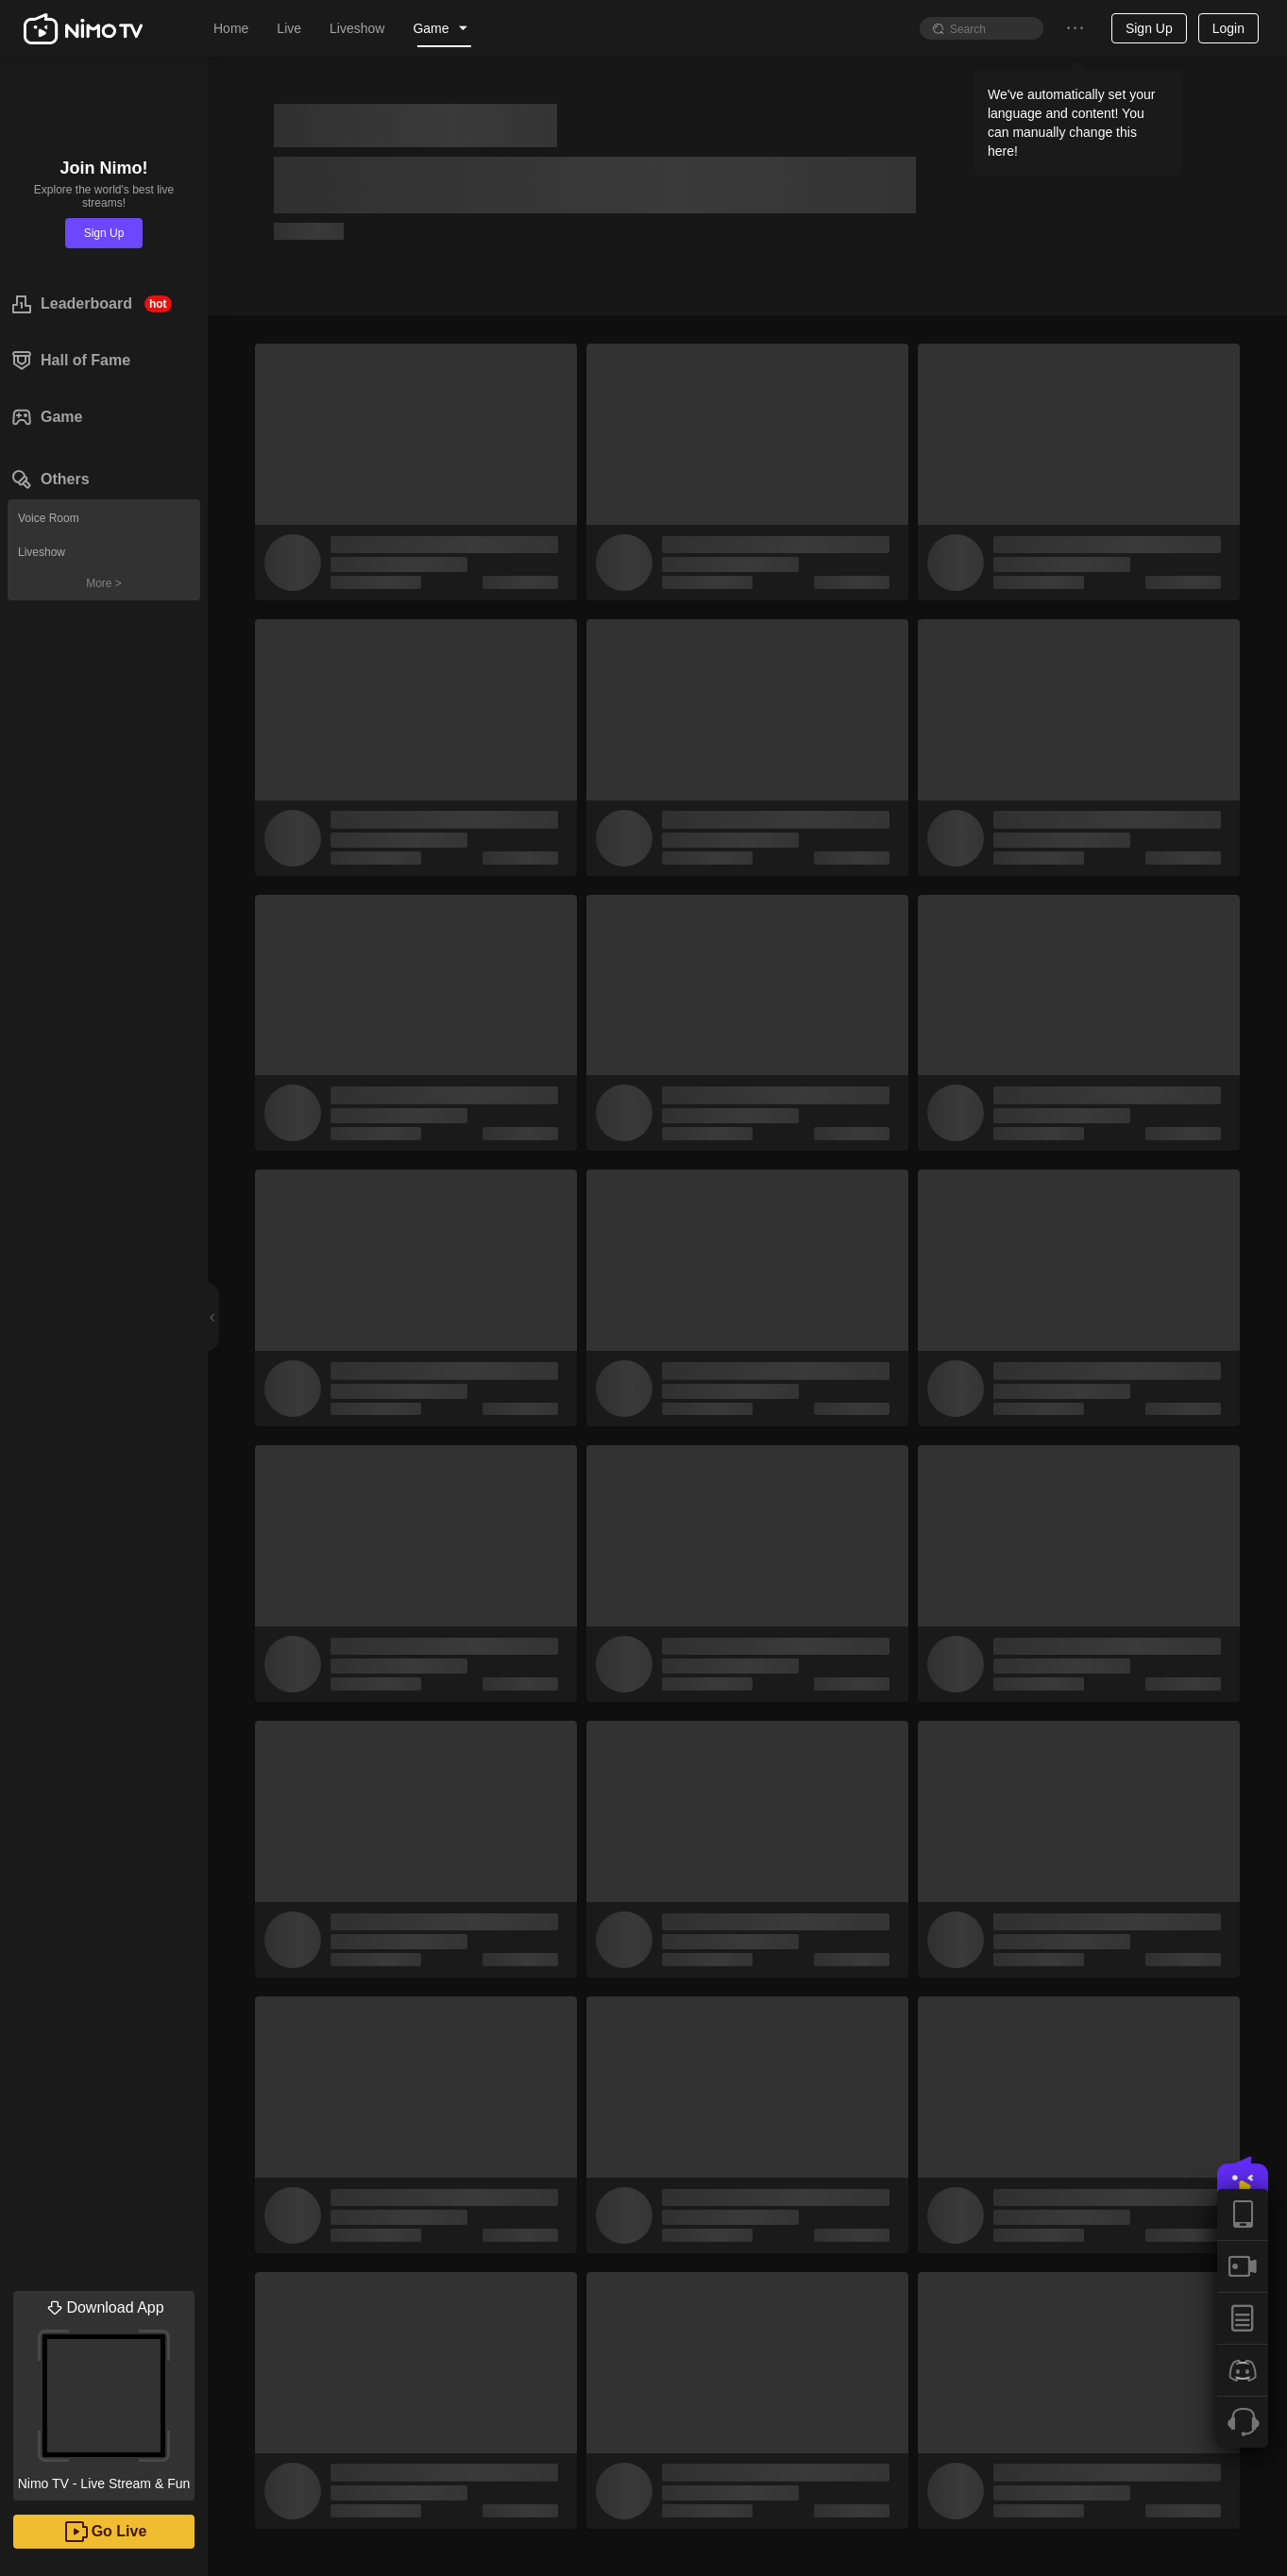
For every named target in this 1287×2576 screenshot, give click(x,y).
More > (104, 583)
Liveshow (41, 552)
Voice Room (48, 518)
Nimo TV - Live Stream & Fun (104, 2391)
